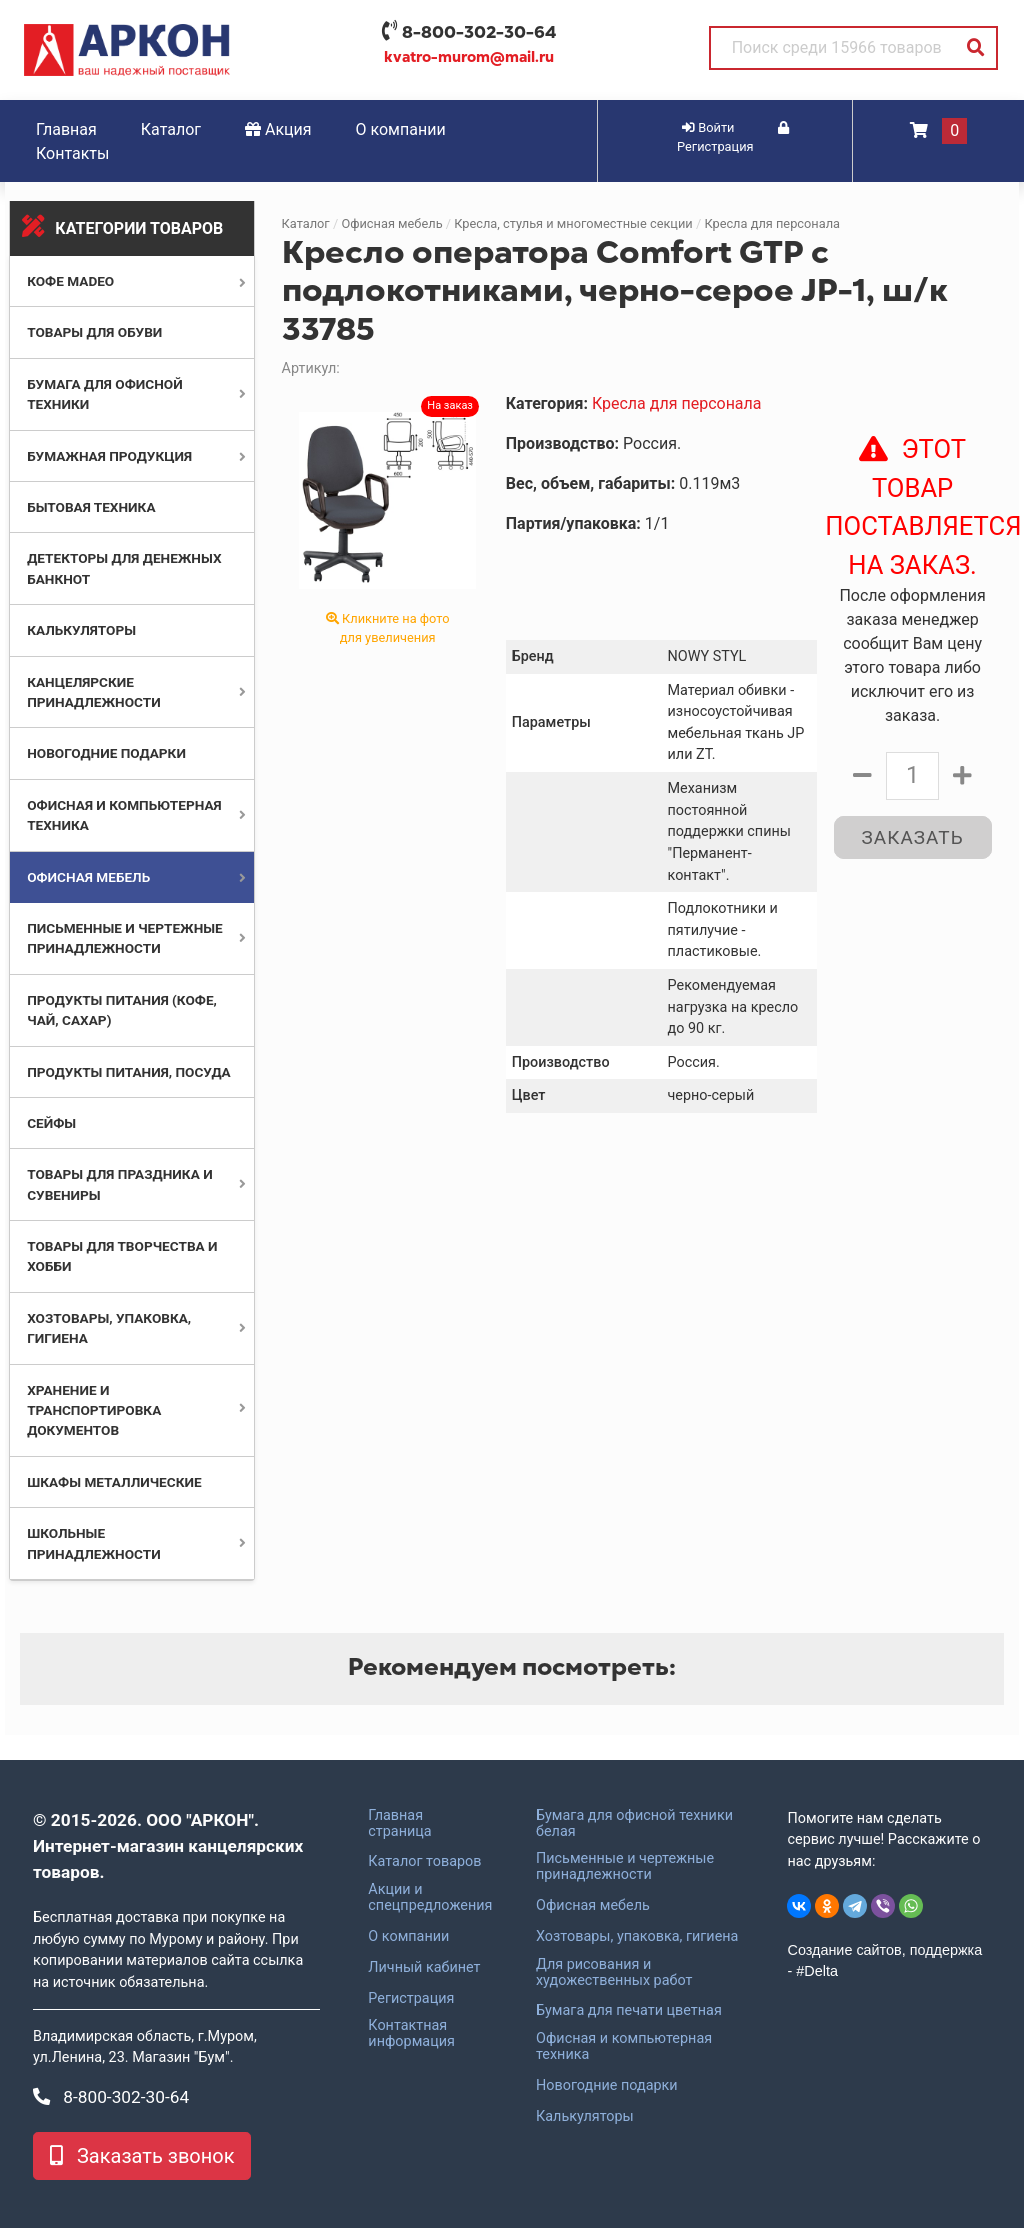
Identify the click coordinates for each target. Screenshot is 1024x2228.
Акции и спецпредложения (430, 1898)
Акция (278, 129)
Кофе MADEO (70, 281)
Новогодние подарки (106, 753)
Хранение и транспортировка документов (94, 1410)
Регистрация (411, 1999)
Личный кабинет (424, 1968)
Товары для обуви (94, 332)
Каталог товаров (424, 1862)
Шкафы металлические (114, 1482)
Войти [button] (708, 127)
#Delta (817, 1971)
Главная (66, 129)
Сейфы (51, 1123)
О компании (401, 129)
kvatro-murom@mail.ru (469, 57)
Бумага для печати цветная (629, 2011)
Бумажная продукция (109, 456)
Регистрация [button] (733, 138)
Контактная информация (411, 2034)
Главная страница (399, 1824)
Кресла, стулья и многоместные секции (573, 223)
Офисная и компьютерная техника (624, 2047)
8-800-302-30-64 (479, 32)
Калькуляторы (81, 630)
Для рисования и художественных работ (614, 1973)
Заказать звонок (142, 2156)
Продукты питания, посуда (129, 1072)
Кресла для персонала (772, 223)
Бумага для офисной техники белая (634, 1824)
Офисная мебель (88, 877)
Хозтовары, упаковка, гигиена (637, 1937)
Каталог (171, 129)
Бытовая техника (91, 507)
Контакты (72, 153)
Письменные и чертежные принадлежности (625, 1867)
